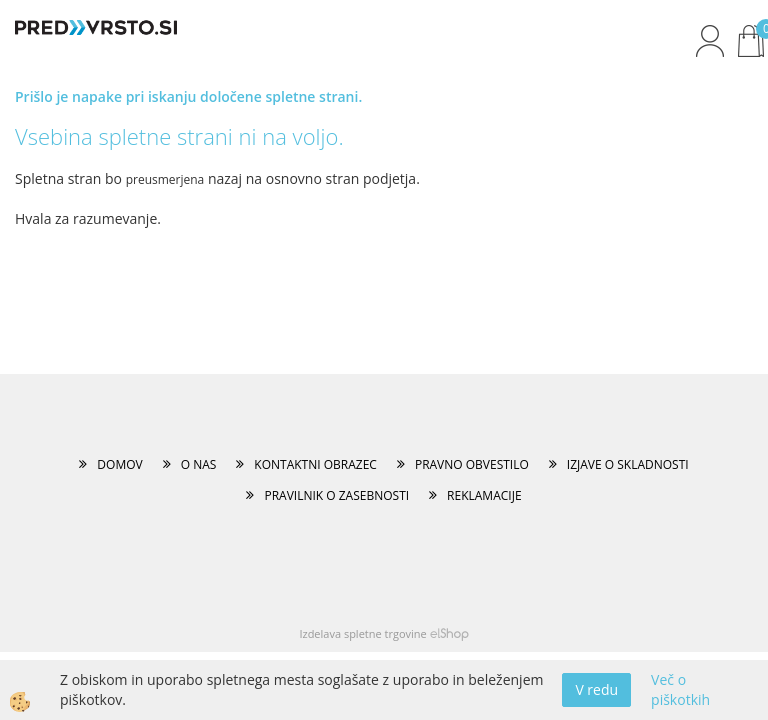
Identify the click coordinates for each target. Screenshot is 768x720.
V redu (596, 689)
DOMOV (119, 464)
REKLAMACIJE (484, 495)
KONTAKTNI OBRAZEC (315, 464)
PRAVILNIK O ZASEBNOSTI (336, 495)
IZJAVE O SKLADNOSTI (628, 464)
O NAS (199, 464)
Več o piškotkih (680, 689)
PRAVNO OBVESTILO (472, 464)
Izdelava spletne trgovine (362, 633)
